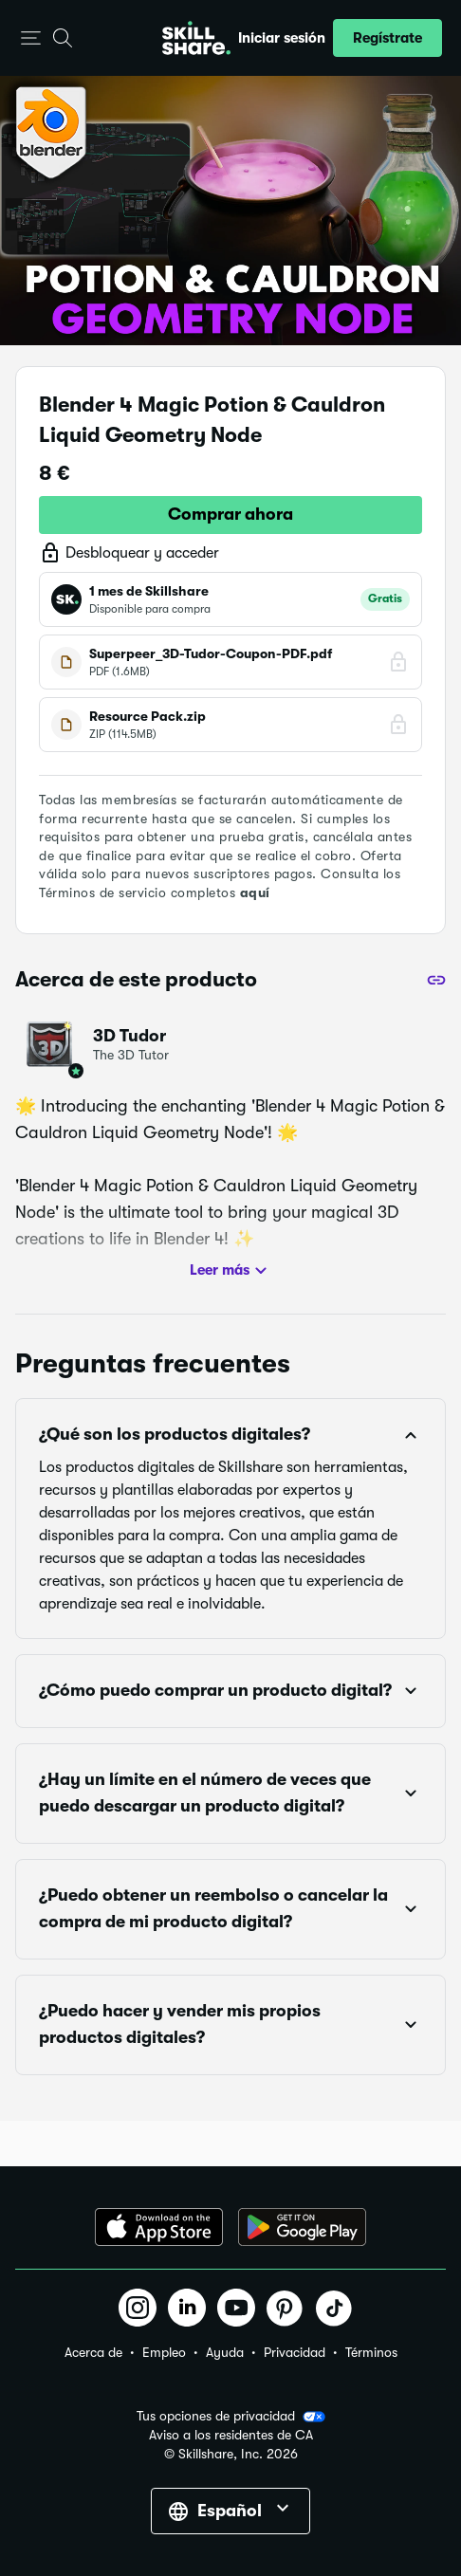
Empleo (164, 2352)
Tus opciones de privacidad (231, 2416)
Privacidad (294, 2352)
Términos (371, 2352)
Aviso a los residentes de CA (231, 2435)
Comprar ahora (230, 514)
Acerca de (93, 2352)
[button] (31, 38)
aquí (255, 892)
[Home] (196, 38)
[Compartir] (436, 979)
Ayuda (225, 2352)
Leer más (231, 1271)
